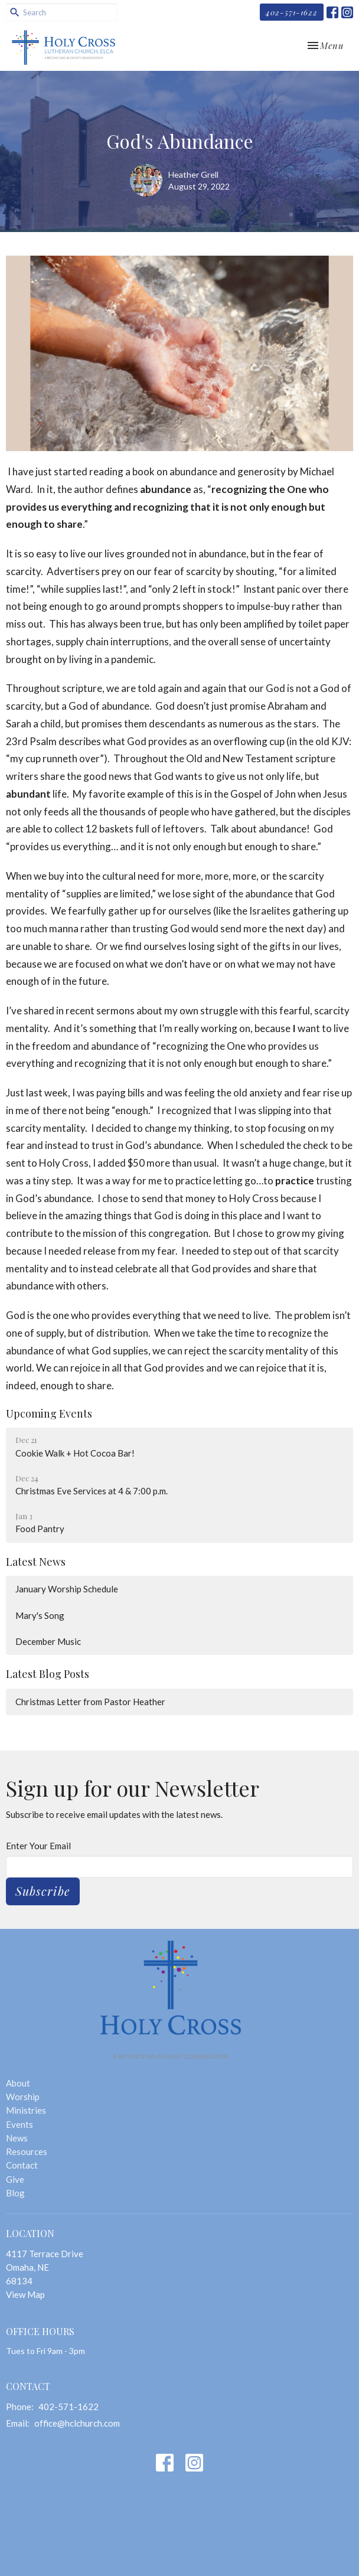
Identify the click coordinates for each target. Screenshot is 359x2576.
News (17, 2138)
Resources (26, 2151)
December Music (48, 1641)
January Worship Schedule (66, 1589)
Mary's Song (39, 1615)
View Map (25, 2294)
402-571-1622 (292, 12)
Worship (23, 2096)
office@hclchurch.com (77, 2423)
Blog (15, 2193)
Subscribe (42, 1891)
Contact (22, 2165)
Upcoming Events (49, 1413)
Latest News (36, 1562)
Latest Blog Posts (47, 1674)
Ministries (26, 2110)
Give (15, 2179)
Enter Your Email (38, 1845)
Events (19, 2124)
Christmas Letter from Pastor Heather (90, 1701)
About (18, 2083)
